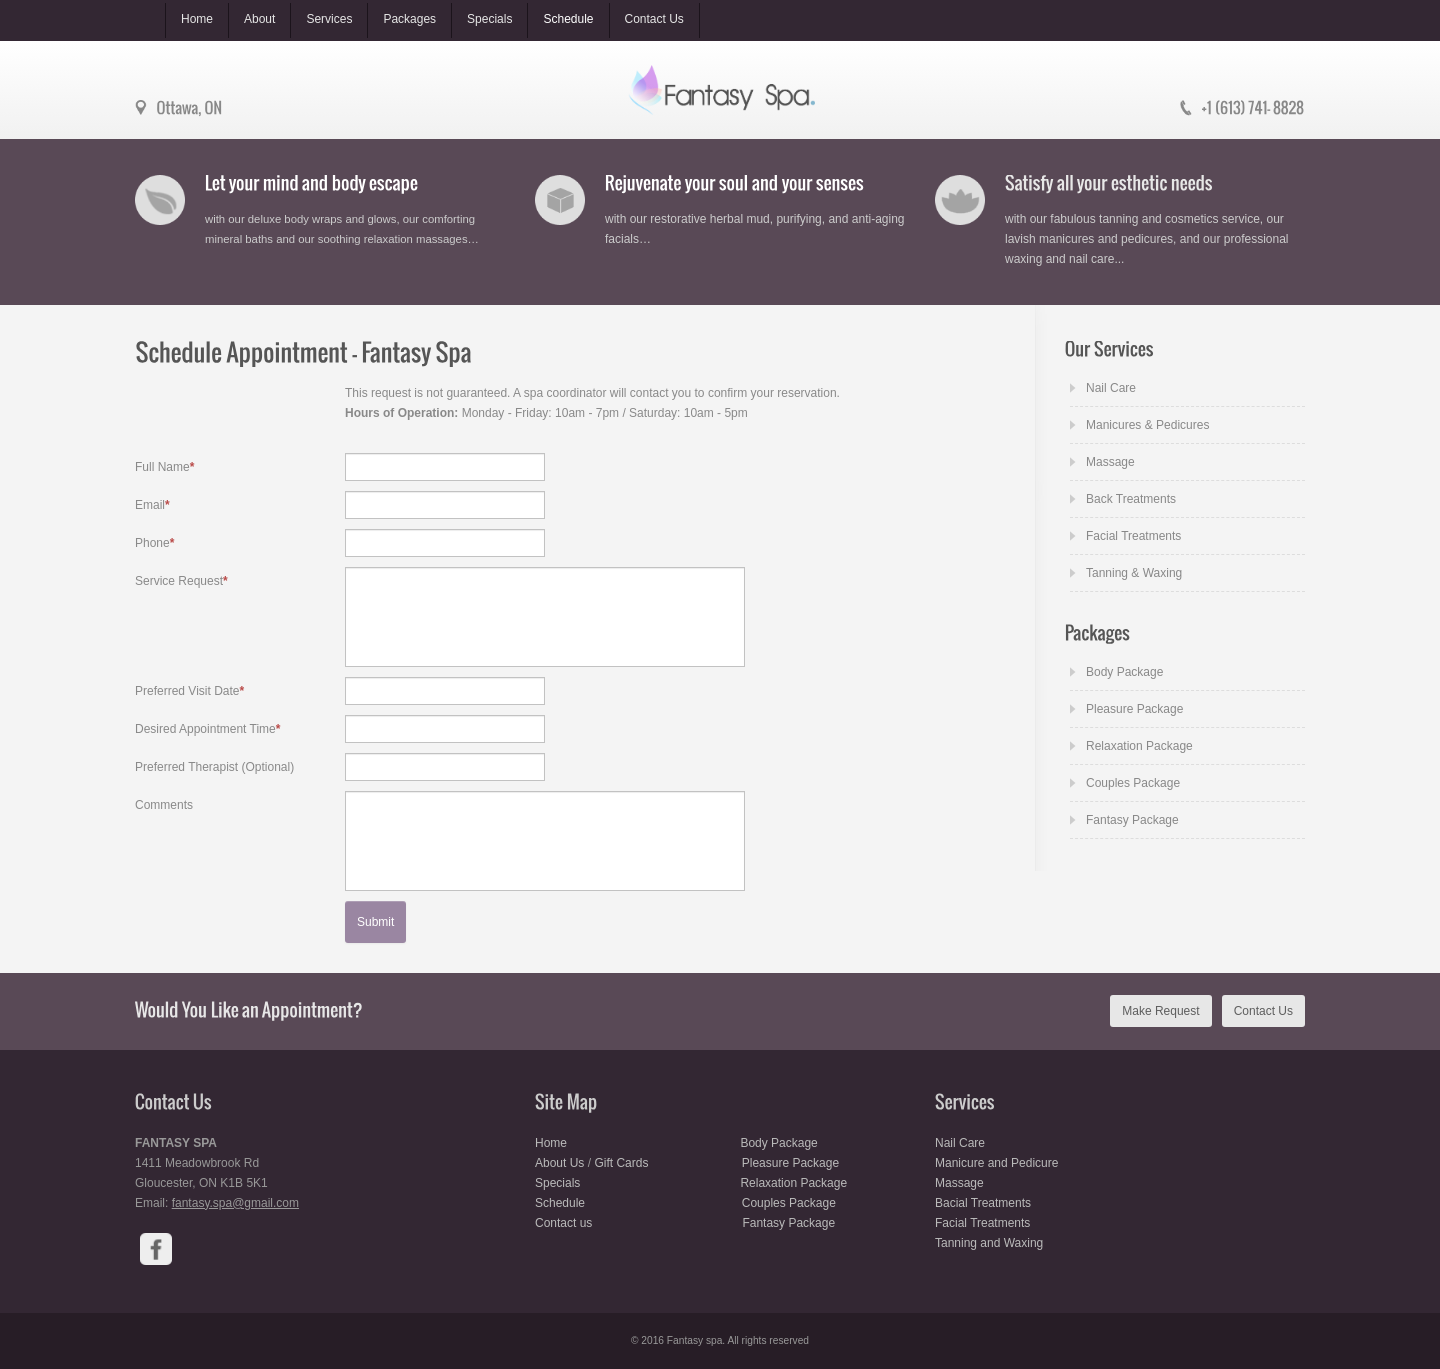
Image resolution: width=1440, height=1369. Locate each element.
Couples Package (1133, 783)
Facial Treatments (1133, 536)
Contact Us (1263, 1011)
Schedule (560, 1203)
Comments (164, 805)
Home (551, 1143)
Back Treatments (1131, 499)
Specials (559, 1183)
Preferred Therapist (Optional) (214, 767)
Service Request (181, 581)
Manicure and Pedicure (996, 1163)
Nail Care (1111, 388)
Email (152, 505)
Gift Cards (621, 1163)
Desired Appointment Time (207, 729)
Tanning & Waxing (1134, 573)
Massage (1110, 462)
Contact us (565, 1223)
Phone (154, 543)
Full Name (164, 467)
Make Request (1160, 1011)
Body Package (1124, 672)
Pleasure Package (1134, 709)
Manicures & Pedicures (1147, 425)
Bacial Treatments (983, 1203)
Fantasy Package (1132, 820)
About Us (559, 1163)
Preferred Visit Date (189, 691)
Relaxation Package (1139, 746)
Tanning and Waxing (989, 1243)
